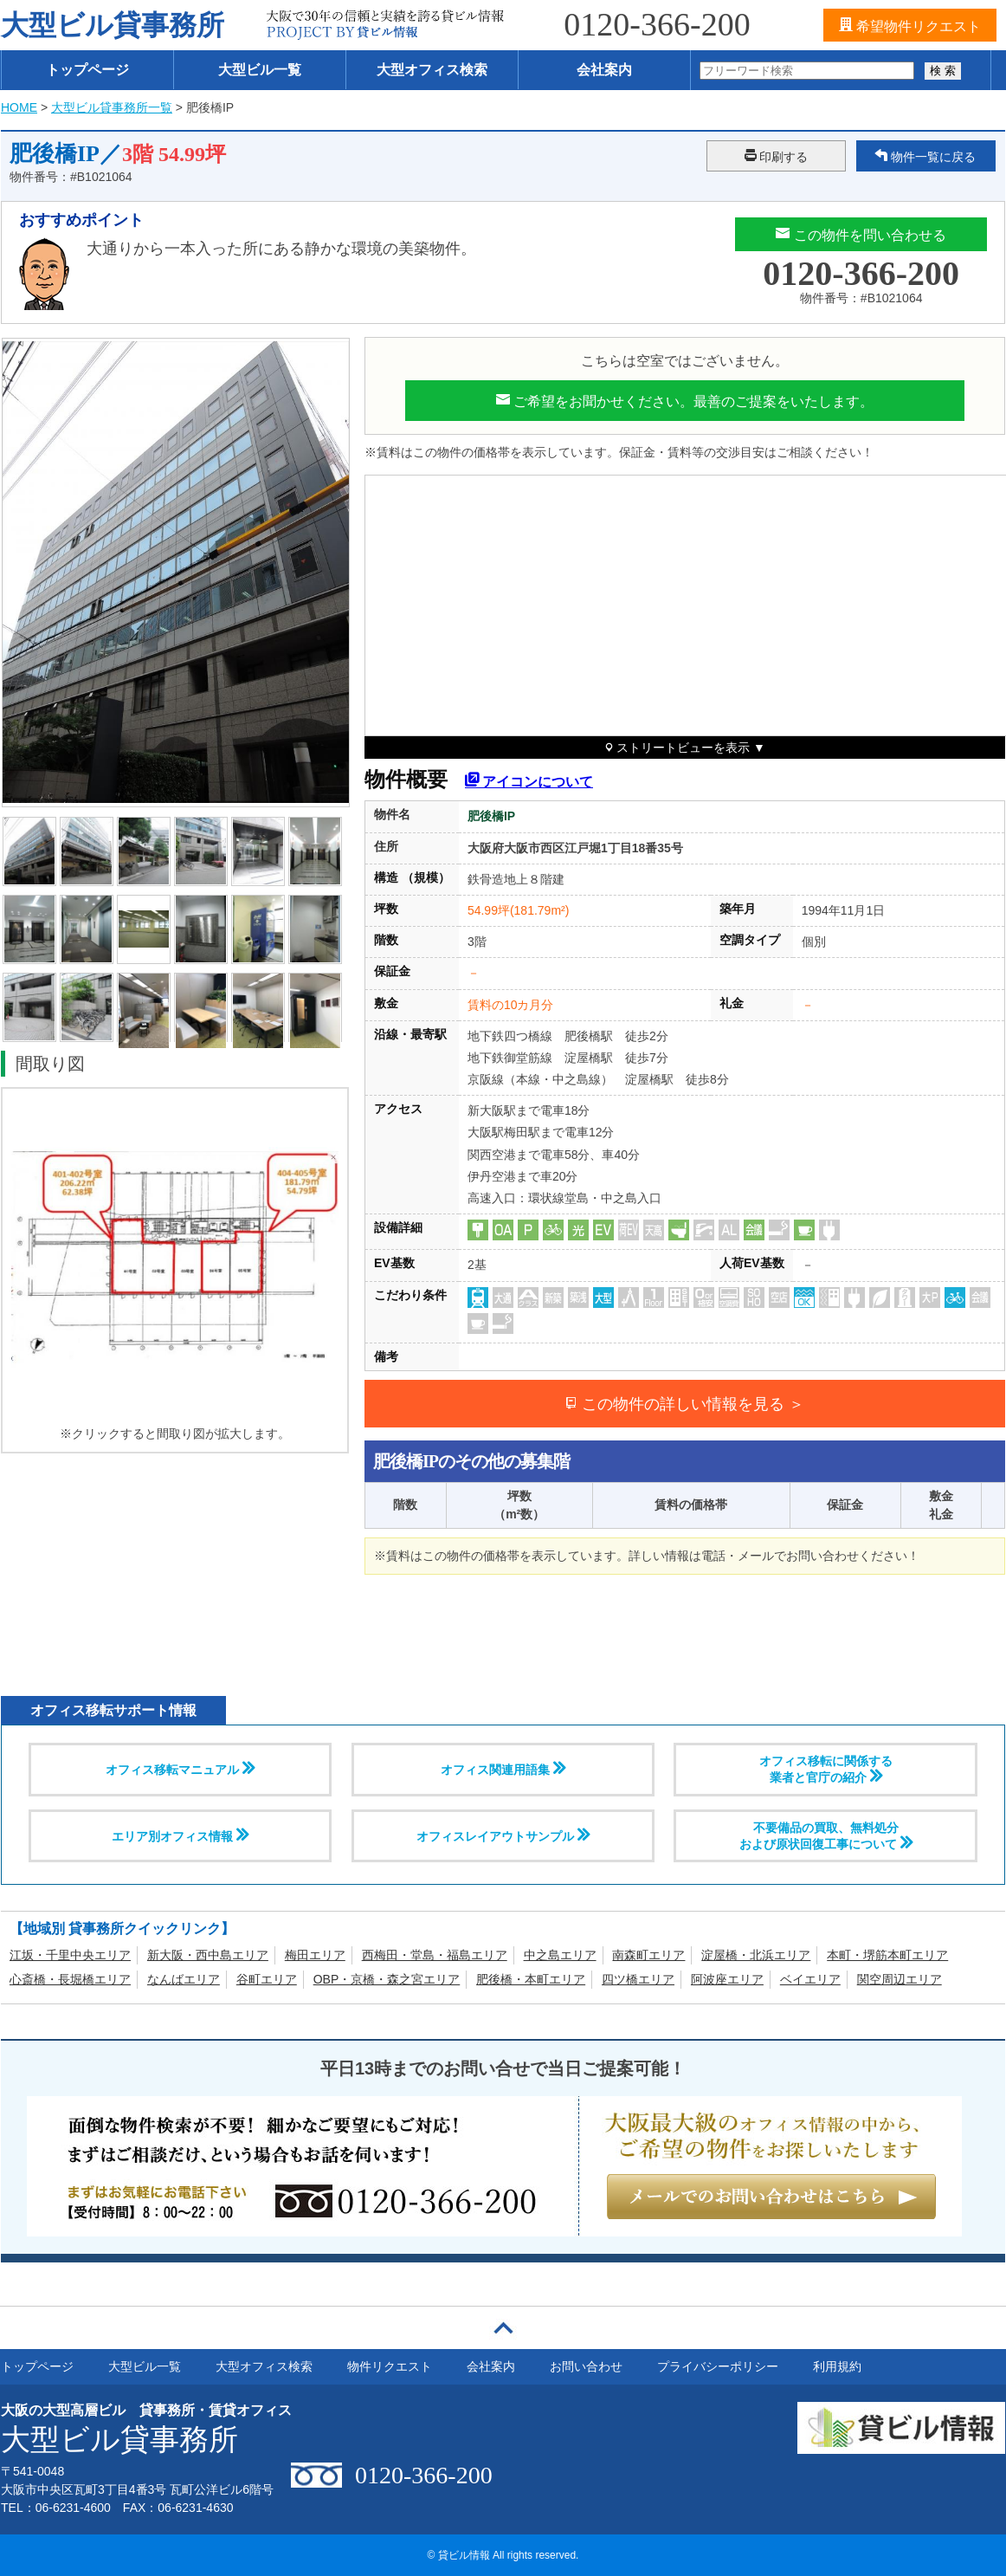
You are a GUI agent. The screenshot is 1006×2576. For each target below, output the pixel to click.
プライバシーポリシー (717, 2366)
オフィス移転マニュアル (180, 1769)
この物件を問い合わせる (860, 234)
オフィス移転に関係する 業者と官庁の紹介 (826, 1769)
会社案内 (604, 69)
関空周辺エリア (899, 1979)
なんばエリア (183, 1979)
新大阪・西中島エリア (207, 1955)
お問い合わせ (586, 2366)
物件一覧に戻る (925, 156)
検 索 (943, 70)
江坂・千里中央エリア (70, 1955)
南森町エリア (648, 1955)
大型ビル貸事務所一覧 (111, 107)
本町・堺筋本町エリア (887, 1955)
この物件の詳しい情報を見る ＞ (684, 1404)
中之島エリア (560, 1955)
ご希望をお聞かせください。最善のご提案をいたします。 (685, 400)
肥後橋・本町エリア (530, 1979)
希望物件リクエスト (910, 25)
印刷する (777, 156)
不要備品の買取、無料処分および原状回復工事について (825, 1836)
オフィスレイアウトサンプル (503, 1835)
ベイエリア (810, 1979)
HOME (19, 107)
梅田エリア (315, 1955)
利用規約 (837, 2366)
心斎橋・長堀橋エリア (70, 1979)
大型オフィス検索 (432, 69)
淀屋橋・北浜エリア (755, 1955)
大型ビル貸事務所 (112, 25)
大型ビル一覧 (259, 69)
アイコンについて (529, 779)
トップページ (87, 69)
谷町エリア (266, 1979)
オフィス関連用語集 (503, 1769)
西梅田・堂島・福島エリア (434, 1955)
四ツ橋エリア (638, 1979)
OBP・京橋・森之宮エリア (387, 1979)
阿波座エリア (727, 1979)
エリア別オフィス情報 (180, 1835)
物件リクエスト (389, 2366)
